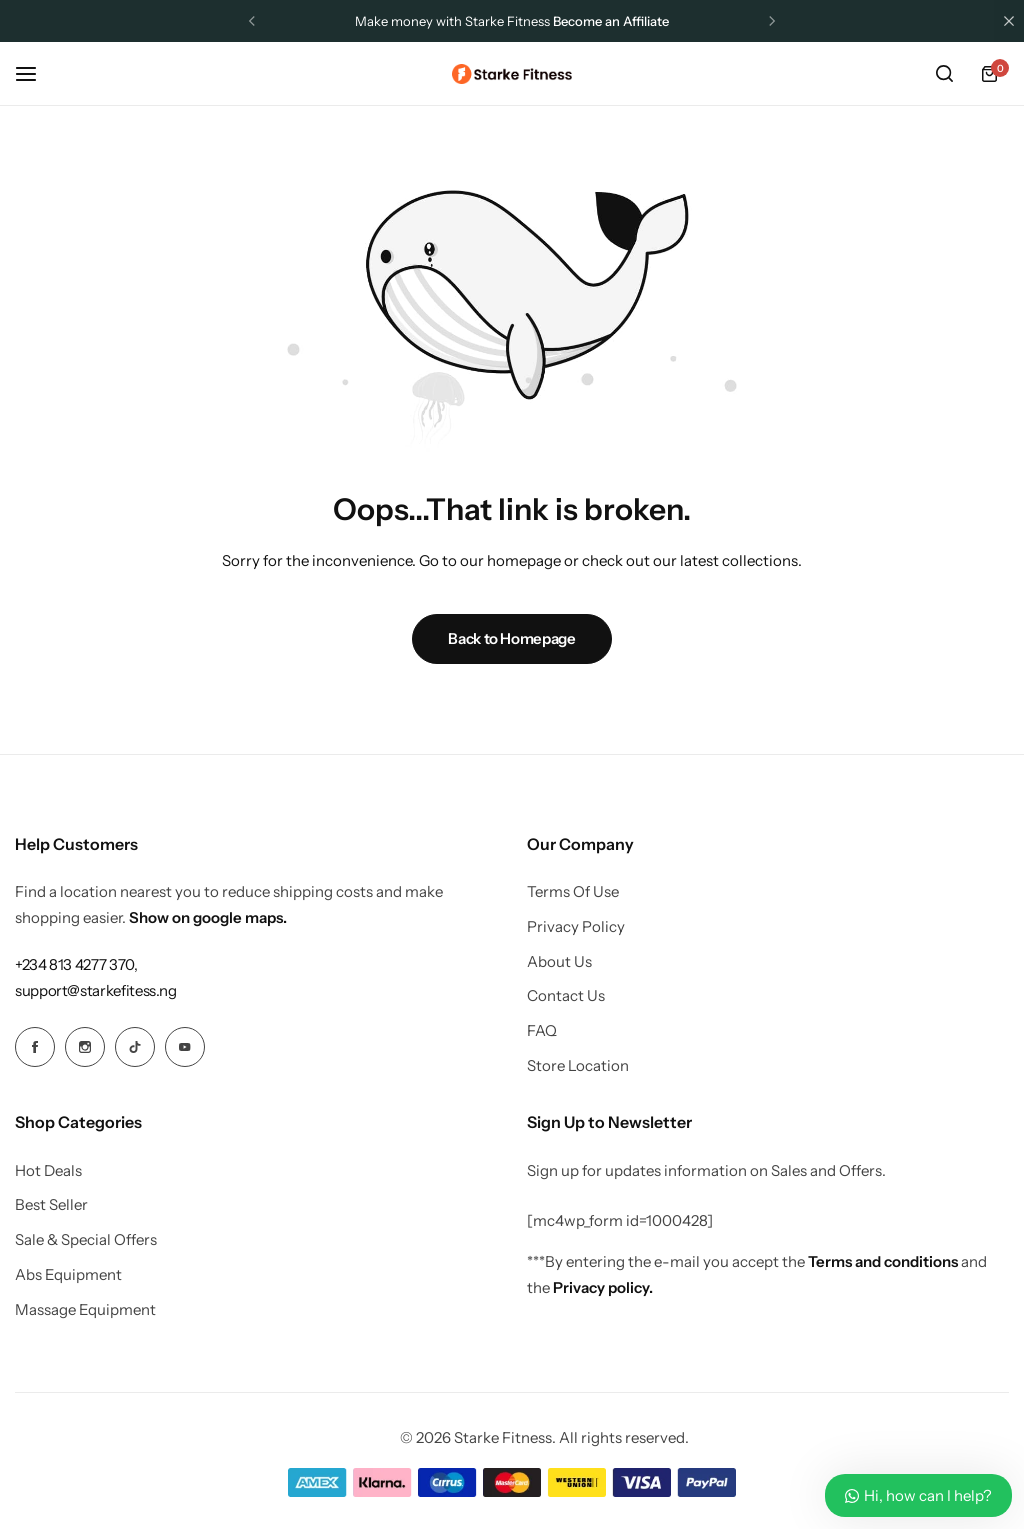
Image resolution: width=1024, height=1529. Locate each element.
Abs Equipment (68, 1275)
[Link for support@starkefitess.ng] (96, 990)
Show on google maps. (208, 917)
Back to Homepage (511, 638)
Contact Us (566, 996)
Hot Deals (48, 1171)
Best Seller (51, 1205)
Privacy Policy (576, 927)
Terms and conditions (883, 1261)
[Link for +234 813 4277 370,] (76, 964)
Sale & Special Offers (86, 1240)
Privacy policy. (603, 1287)
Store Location (578, 1066)
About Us (559, 962)
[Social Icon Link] (35, 1047)
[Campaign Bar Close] (1009, 21)
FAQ (542, 1031)
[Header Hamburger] (36, 73)
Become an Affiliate (611, 21)
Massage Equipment (85, 1310)
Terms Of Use (573, 892)
